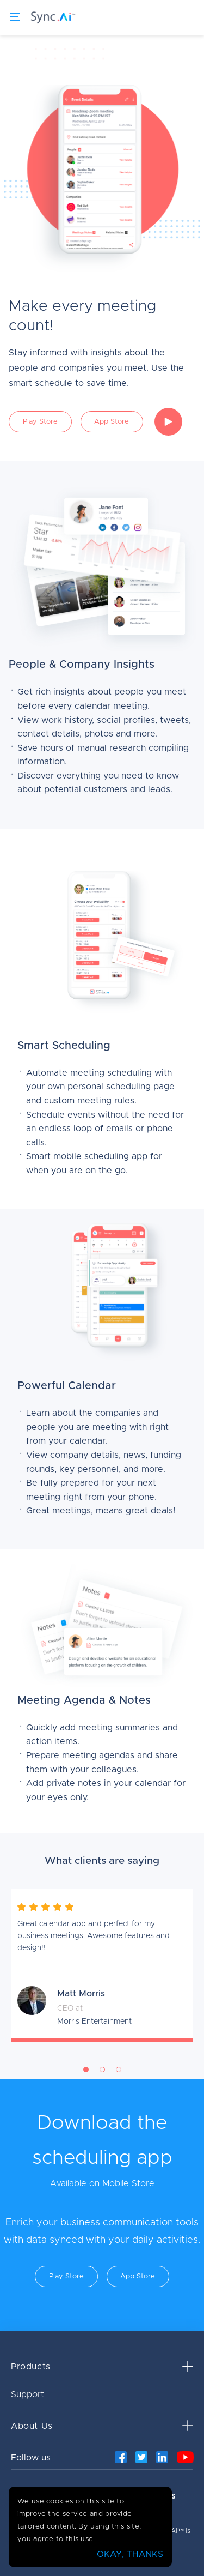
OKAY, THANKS (130, 2554)
